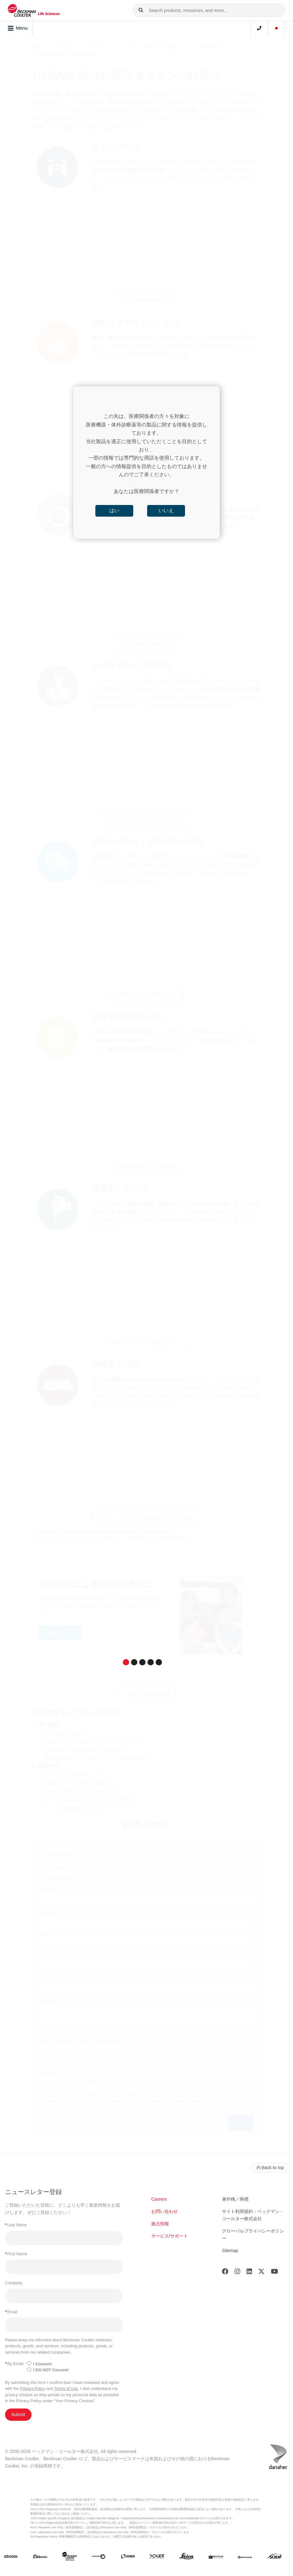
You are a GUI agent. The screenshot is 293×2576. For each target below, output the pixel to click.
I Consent (42, 2364)
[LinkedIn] (249, 2272)
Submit (18, 2414)
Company (13, 2282)
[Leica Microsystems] (186, 2557)
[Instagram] (237, 2272)
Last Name (16, 2225)
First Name (16, 2254)
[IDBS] (127, 2557)
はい (114, 510)
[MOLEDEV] (216, 2557)
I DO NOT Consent (51, 2370)
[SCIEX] (274, 2557)
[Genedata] (98, 2557)
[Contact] (259, 28)
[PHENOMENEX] (245, 2557)
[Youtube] (274, 2272)
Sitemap (230, 2250)
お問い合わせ (164, 2211)
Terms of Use (66, 2388)
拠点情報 (160, 2223)
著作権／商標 (235, 2199)
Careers (159, 2199)
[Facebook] (225, 2272)
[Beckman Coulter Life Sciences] (69, 2557)
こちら (63, 2513)
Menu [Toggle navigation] (18, 28)
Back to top (269, 2167)
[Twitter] (261, 2272)
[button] (140, 10)
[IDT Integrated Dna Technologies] (157, 2557)
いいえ (166, 510)
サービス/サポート (169, 2236)
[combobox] (209, 10)
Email (11, 2312)
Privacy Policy (32, 2388)
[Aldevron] (40, 2557)
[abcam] (10, 2557)
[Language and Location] (276, 28)
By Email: (14, 2364)
